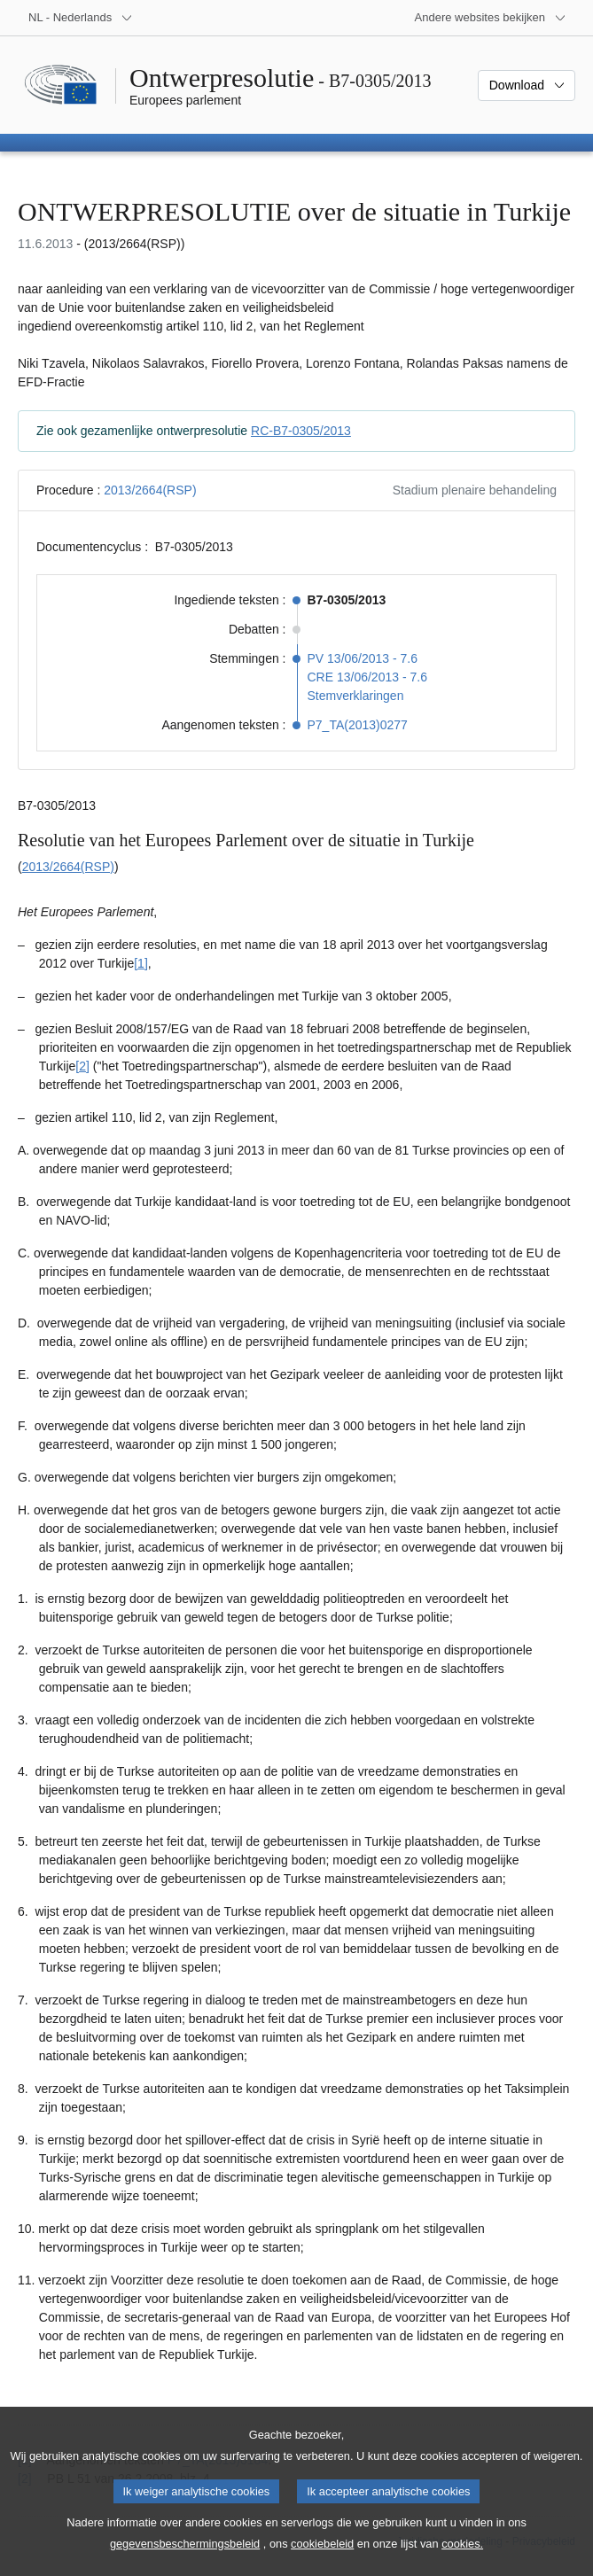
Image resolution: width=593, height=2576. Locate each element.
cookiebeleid (322, 2561)
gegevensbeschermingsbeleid (185, 2561)
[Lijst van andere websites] (490, 17)
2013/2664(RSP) (150, 490)
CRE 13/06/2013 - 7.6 (367, 677)
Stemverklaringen (356, 696)
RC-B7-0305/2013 (301, 431)
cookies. (462, 2561)
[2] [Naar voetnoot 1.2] (82, 1066)
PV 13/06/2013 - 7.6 (363, 658)
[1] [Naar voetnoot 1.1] (141, 963)
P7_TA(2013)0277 (358, 725)
